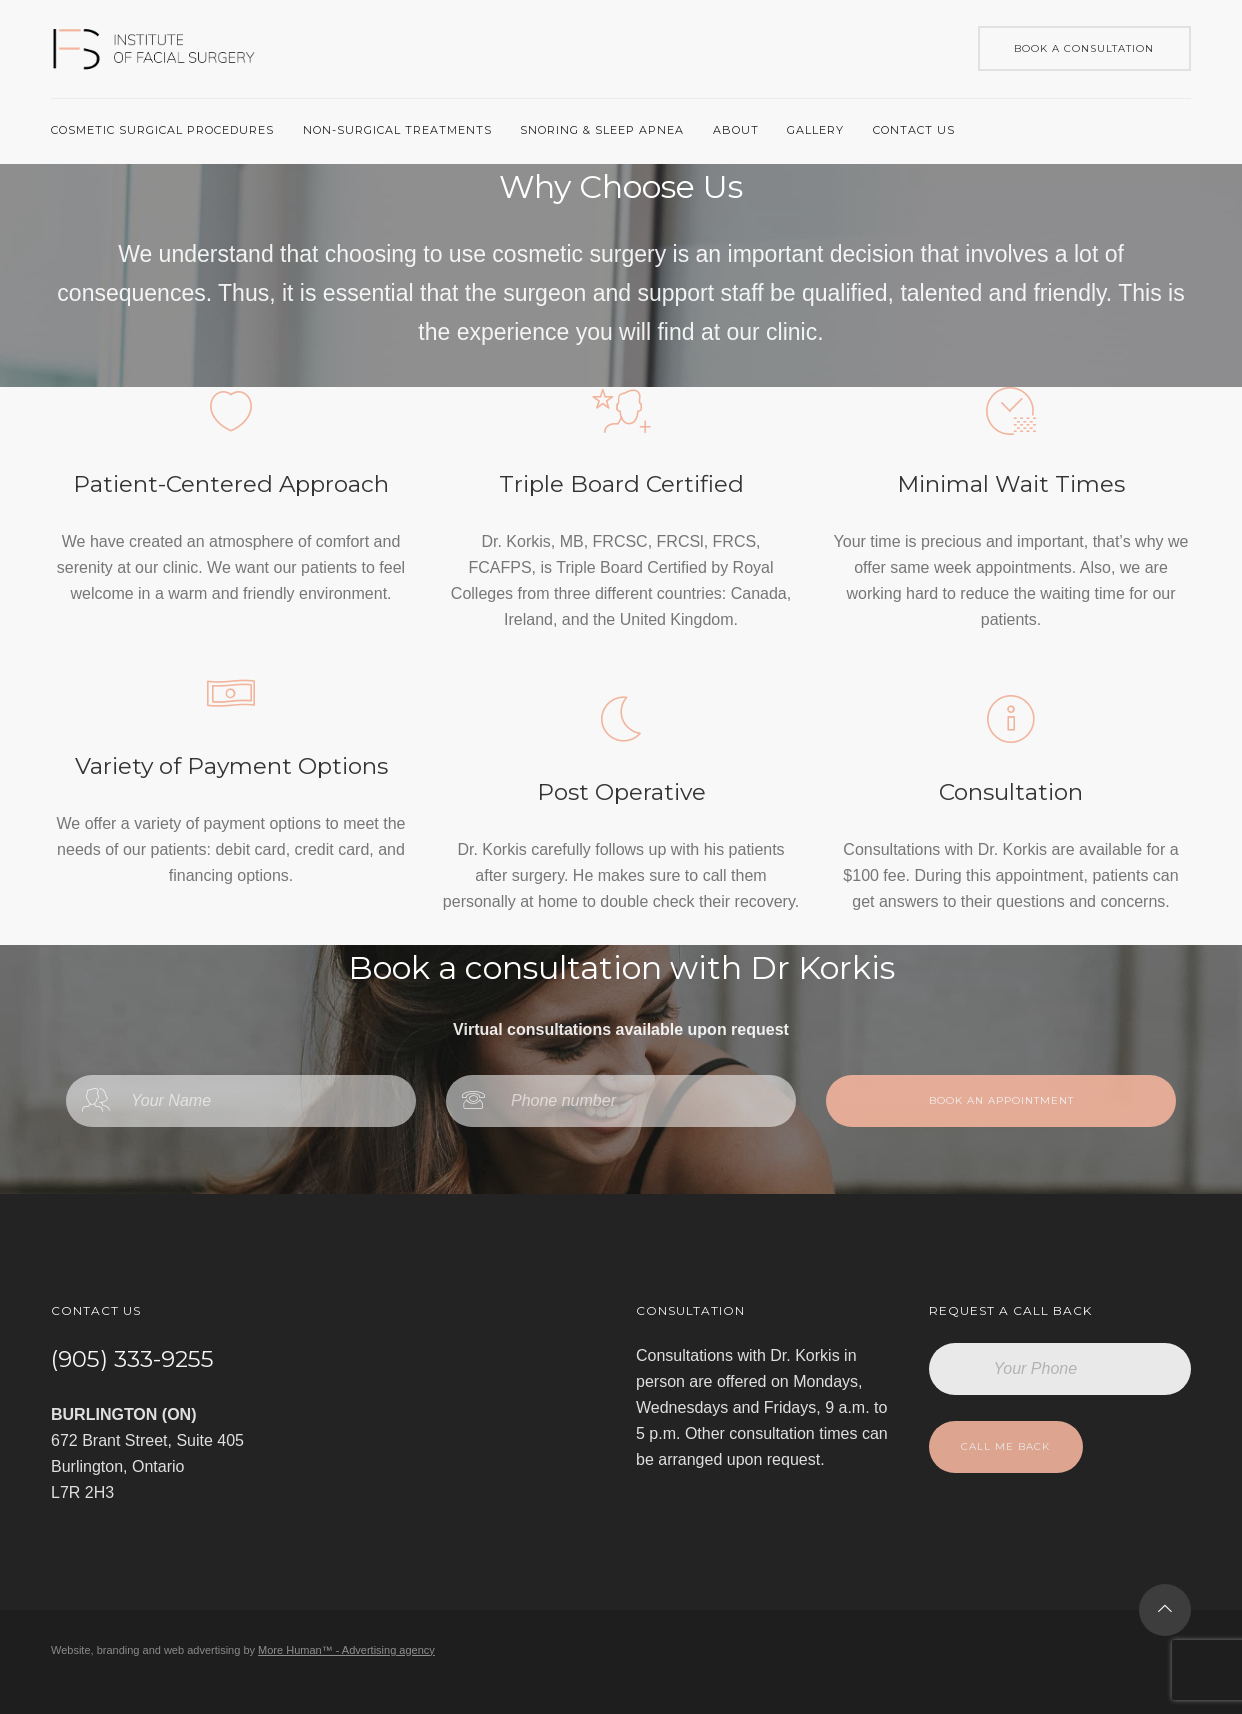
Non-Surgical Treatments (397, 130)
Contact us (914, 130)
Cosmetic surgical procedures (162, 130)
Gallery (815, 130)
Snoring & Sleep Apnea (602, 130)
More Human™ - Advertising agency (346, 1650)
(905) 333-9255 (132, 1359)
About (736, 130)
